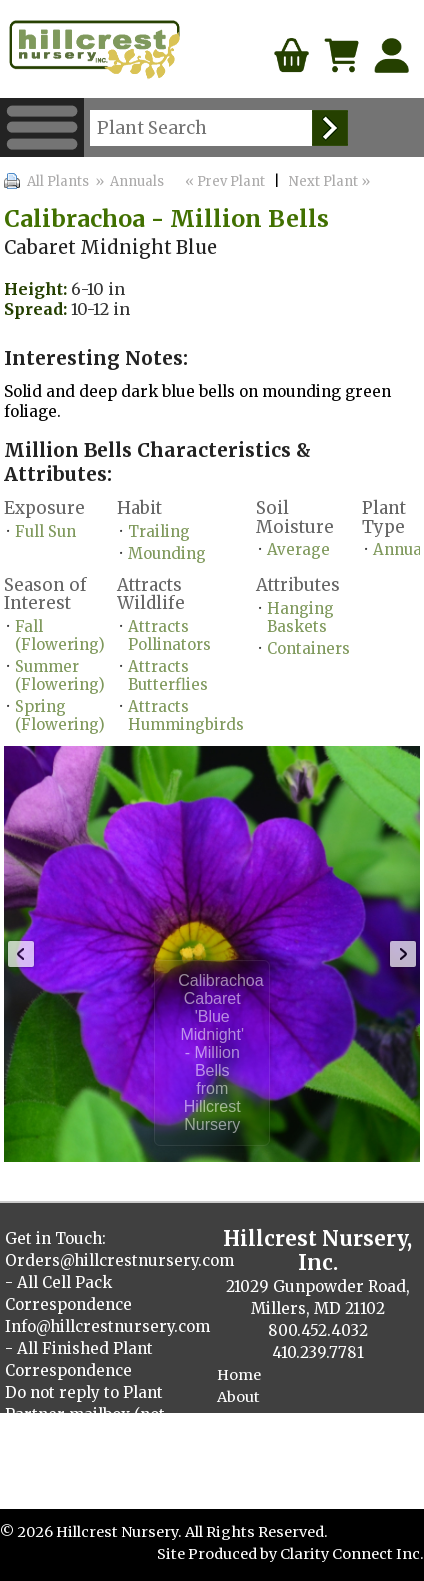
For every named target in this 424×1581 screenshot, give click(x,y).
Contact (246, 1419)
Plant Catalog (266, 1441)
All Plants (58, 181)
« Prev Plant (223, 181)
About (238, 1397)
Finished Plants (274, 1463)
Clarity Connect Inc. (352, 1554)
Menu (42, 127)
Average (298, 549)
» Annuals (128, 181)
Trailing (159, 531)
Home (239, 1375)
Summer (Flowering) (60, 675)
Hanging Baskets (300, 617)
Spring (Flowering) (60, 715)
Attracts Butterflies (168, 675)
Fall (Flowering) (60, 635)
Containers (308, 648)
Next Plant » (331, 181)
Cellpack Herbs (271, 1485)
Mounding (167, 553)
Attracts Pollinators (169, 635)
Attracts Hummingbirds (186, 715)
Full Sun (45, 531)
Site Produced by (218, 1554)
